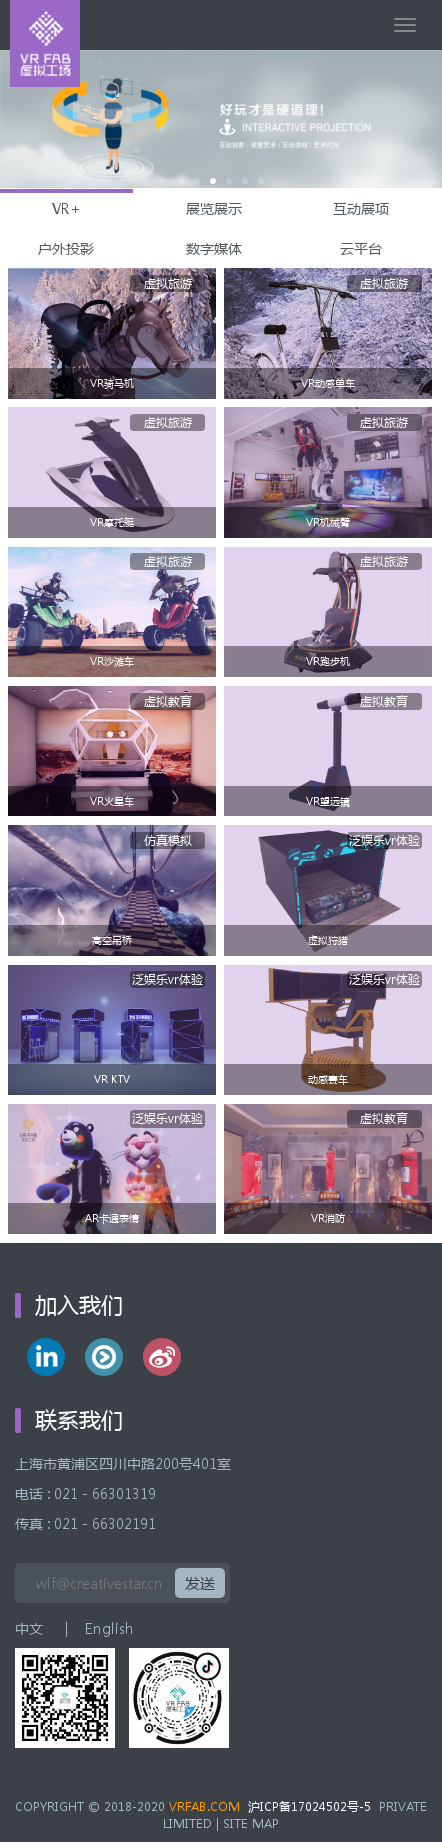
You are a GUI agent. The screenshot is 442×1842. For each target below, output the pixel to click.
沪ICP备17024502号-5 (309, 1806)
